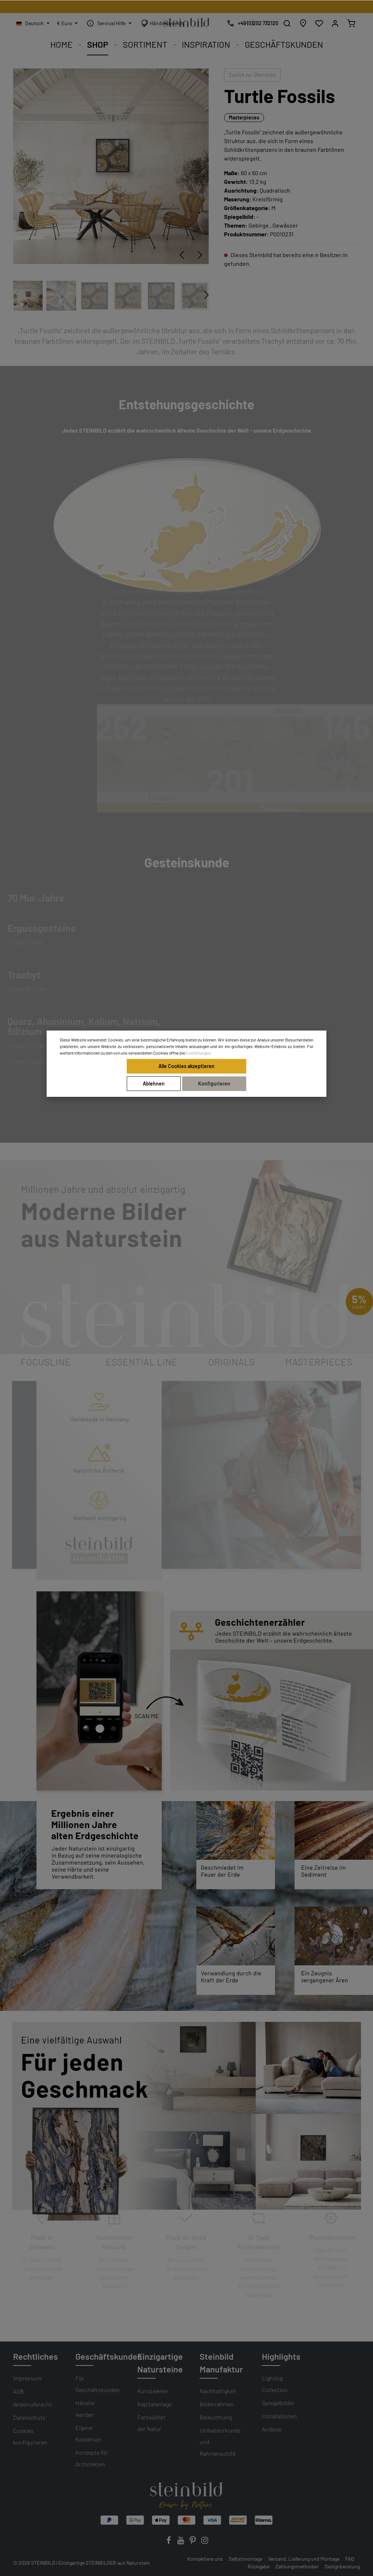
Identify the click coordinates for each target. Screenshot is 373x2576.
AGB (18, 2391)
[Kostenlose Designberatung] (250, 23)
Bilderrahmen (217, 2403)
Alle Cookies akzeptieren (186, 1066)
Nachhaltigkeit (218, 2390)
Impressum (27, 2378)
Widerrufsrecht (32, 2404)
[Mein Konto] (335, 23)
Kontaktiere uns (205, 2559)
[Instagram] (205, 2542)
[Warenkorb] (351, 23)
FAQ (349, 2559)
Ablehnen (154, 1083)
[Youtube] (181, 2542)
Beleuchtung (216, 2417)
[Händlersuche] (303, 23)
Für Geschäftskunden (97, 2384)
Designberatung (342, 2566)
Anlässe (272, 2429)
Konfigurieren (214, 1083)
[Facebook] (169, 2542)
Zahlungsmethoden (297, 2566)
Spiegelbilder (278, 2402)
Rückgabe (259, 2566)
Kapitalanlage (154, 2403)
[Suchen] (287, 23)
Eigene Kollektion (88, 2433)
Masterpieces (244, 117)
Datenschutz (29, 2417)
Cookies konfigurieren (30, 2436)
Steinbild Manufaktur (221, 2362)
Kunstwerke (152, 2390)
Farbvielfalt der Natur (151, 2423)
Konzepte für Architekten (91, 2458)
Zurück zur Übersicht (252, 75)
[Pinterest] (193, 2542)
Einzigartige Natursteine (160, 2362)
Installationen (279, 2415)
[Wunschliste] (319, 23)
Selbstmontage (245, 2559)
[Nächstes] (200, 255)
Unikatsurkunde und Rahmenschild (220, 2442)
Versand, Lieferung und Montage (303, 2559)
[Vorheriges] (182, 255)
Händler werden (85, 2408)
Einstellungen (198, 1052)
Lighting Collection (275, 2384)
